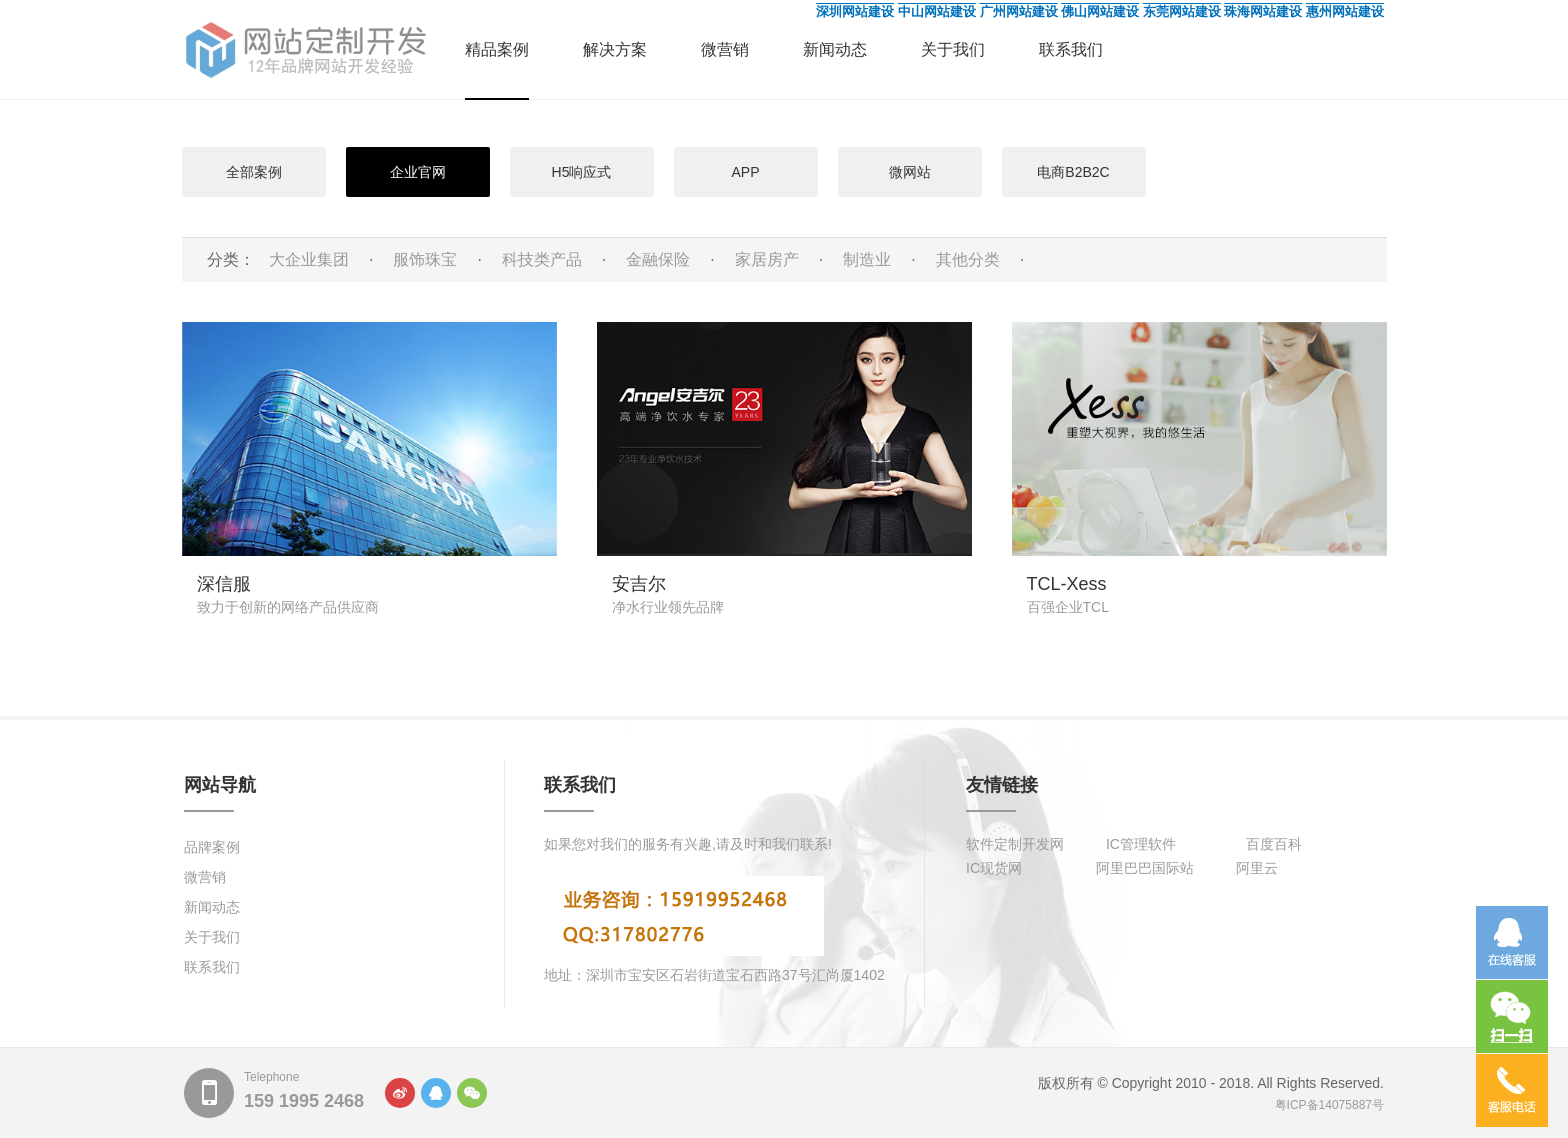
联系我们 (1071, 49)
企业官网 (418, 172)
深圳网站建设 (855, 11)
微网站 (910, 172)
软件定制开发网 (1015, 844)
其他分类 (968, 259)
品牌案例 (212, 847)
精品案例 (497, 49)
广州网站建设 (1019, 11)
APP (745, 172)
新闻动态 (835, 49)
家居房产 (767, 259)
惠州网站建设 (1345, 11)
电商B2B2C (1073, 172)
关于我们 (953, 49)
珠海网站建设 (1263, 11)
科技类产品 (542, 259)
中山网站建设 (937, 11)
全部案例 (254, 172)
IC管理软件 (1141, 844)
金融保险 (658, 259)
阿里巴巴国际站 (1145, 868)
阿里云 (1257, 868)
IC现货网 (994, 868)
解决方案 (615, 49)
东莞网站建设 (1182, 11)
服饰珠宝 (425, 259)
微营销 (725, 49)
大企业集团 (309, 259)
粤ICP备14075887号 (1329, 1105)
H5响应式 (582, 172)
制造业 (867, 259)
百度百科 (1274, 844)
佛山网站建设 (1100, 11)
